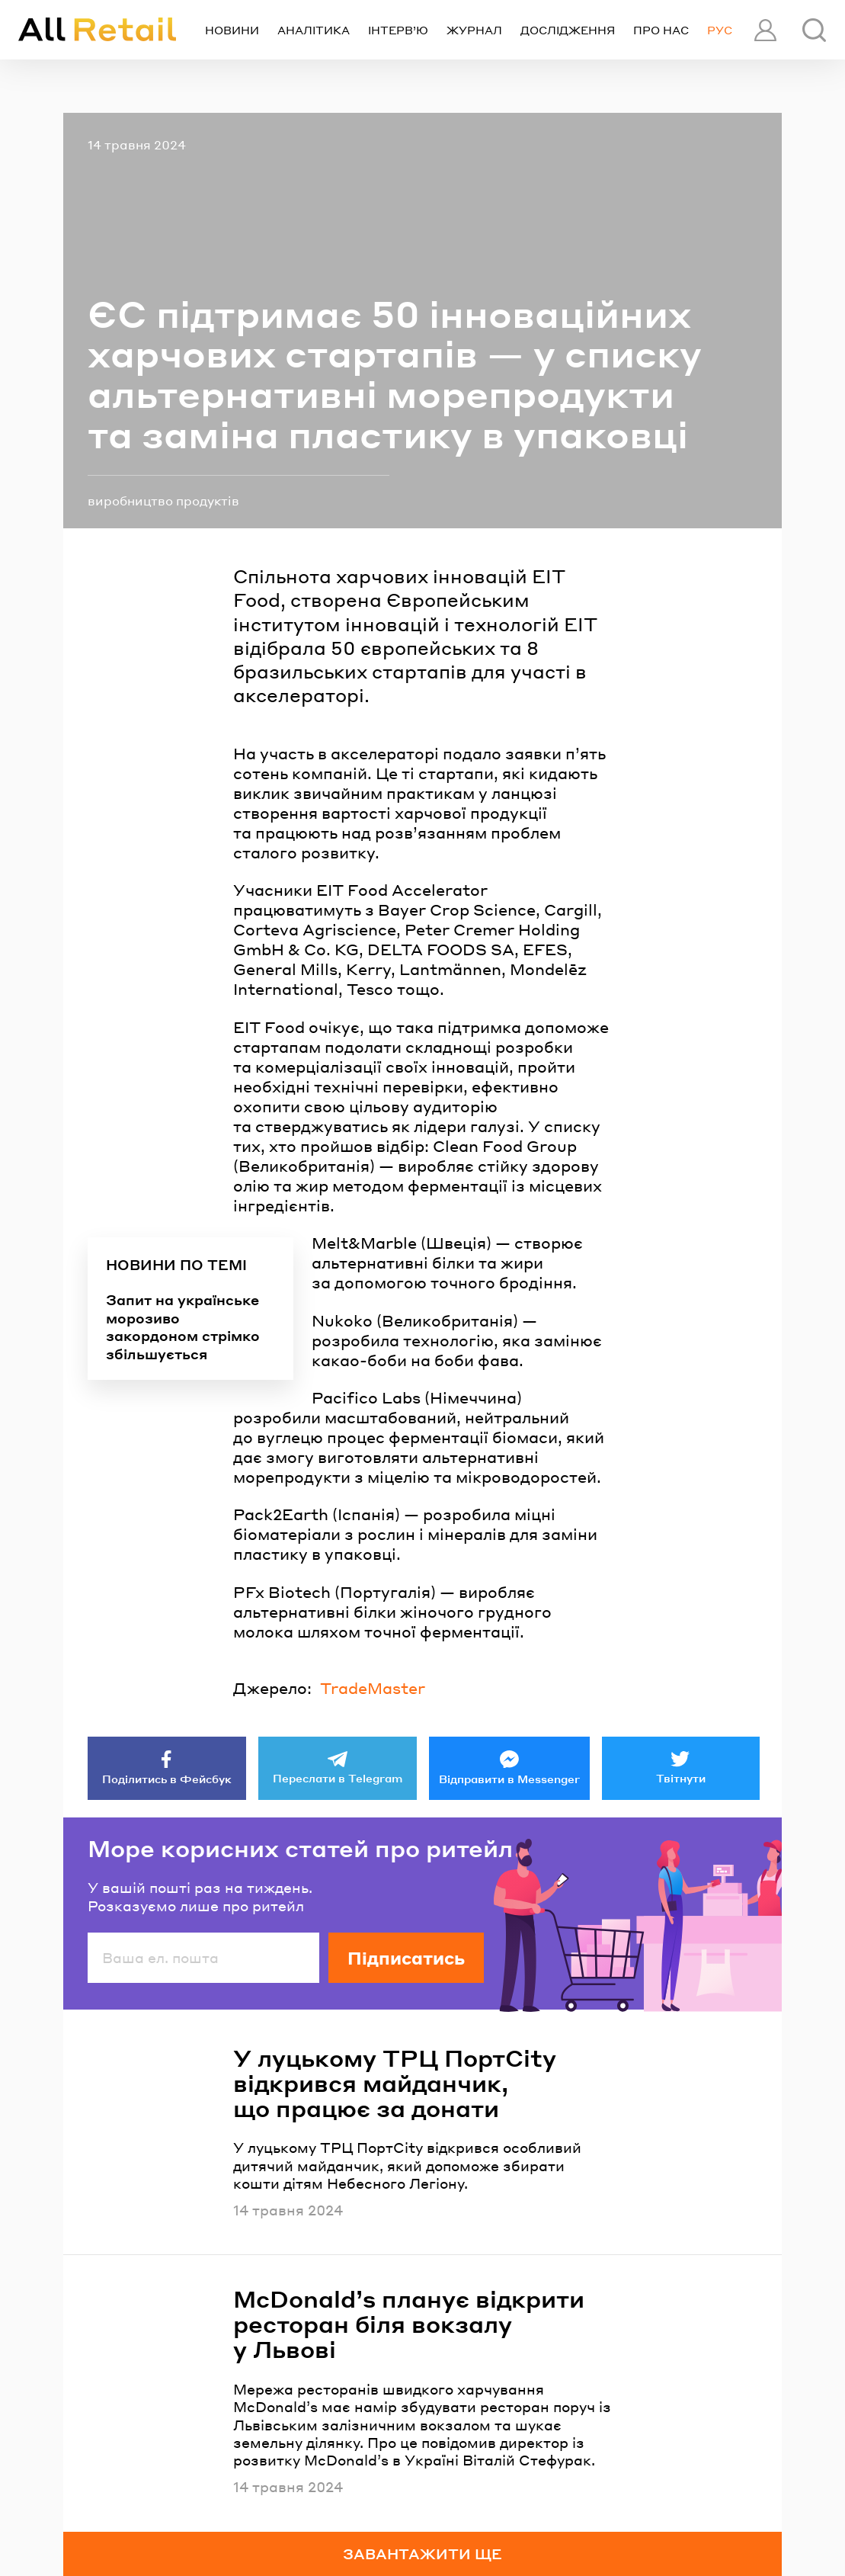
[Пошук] (814, 30)
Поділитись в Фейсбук (167, 1778)
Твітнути (681, 1778)
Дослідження (567, 30)
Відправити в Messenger (509, 1778)
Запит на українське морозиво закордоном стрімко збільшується (183, 1326)
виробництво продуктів (163, 500)
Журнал (474, 30)
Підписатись (406, 1957)
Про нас (661, 30)
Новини (232, 30)
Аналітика (313, 30)
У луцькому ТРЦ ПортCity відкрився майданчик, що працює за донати (394, 2083)
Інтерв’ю (398, 30)
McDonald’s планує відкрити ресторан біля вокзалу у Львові (408, 2324)
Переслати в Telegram (337, 1778)
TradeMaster (372, 1688)
